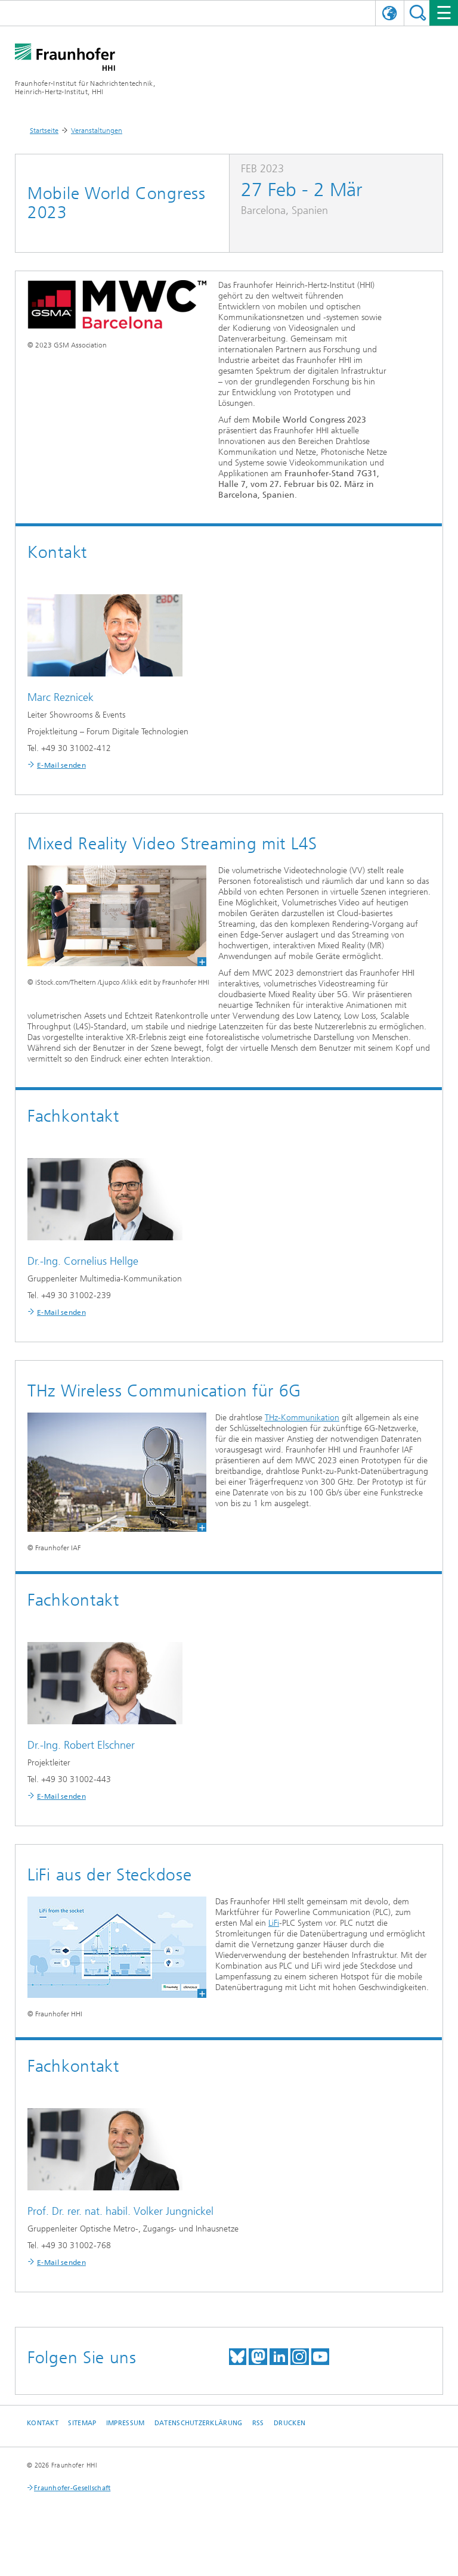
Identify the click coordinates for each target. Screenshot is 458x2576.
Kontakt (42, 2423)
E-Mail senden (61, 765)
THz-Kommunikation (302, 1418)
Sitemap (82, 2423)
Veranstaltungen (96, 130)
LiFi (273, 1923)
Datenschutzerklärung (198, 2423)
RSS (258, 2423)
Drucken (289, 2423)
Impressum (125, 2423)
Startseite (44, 130)
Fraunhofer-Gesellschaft (72, 2488)
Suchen (417, 13)
